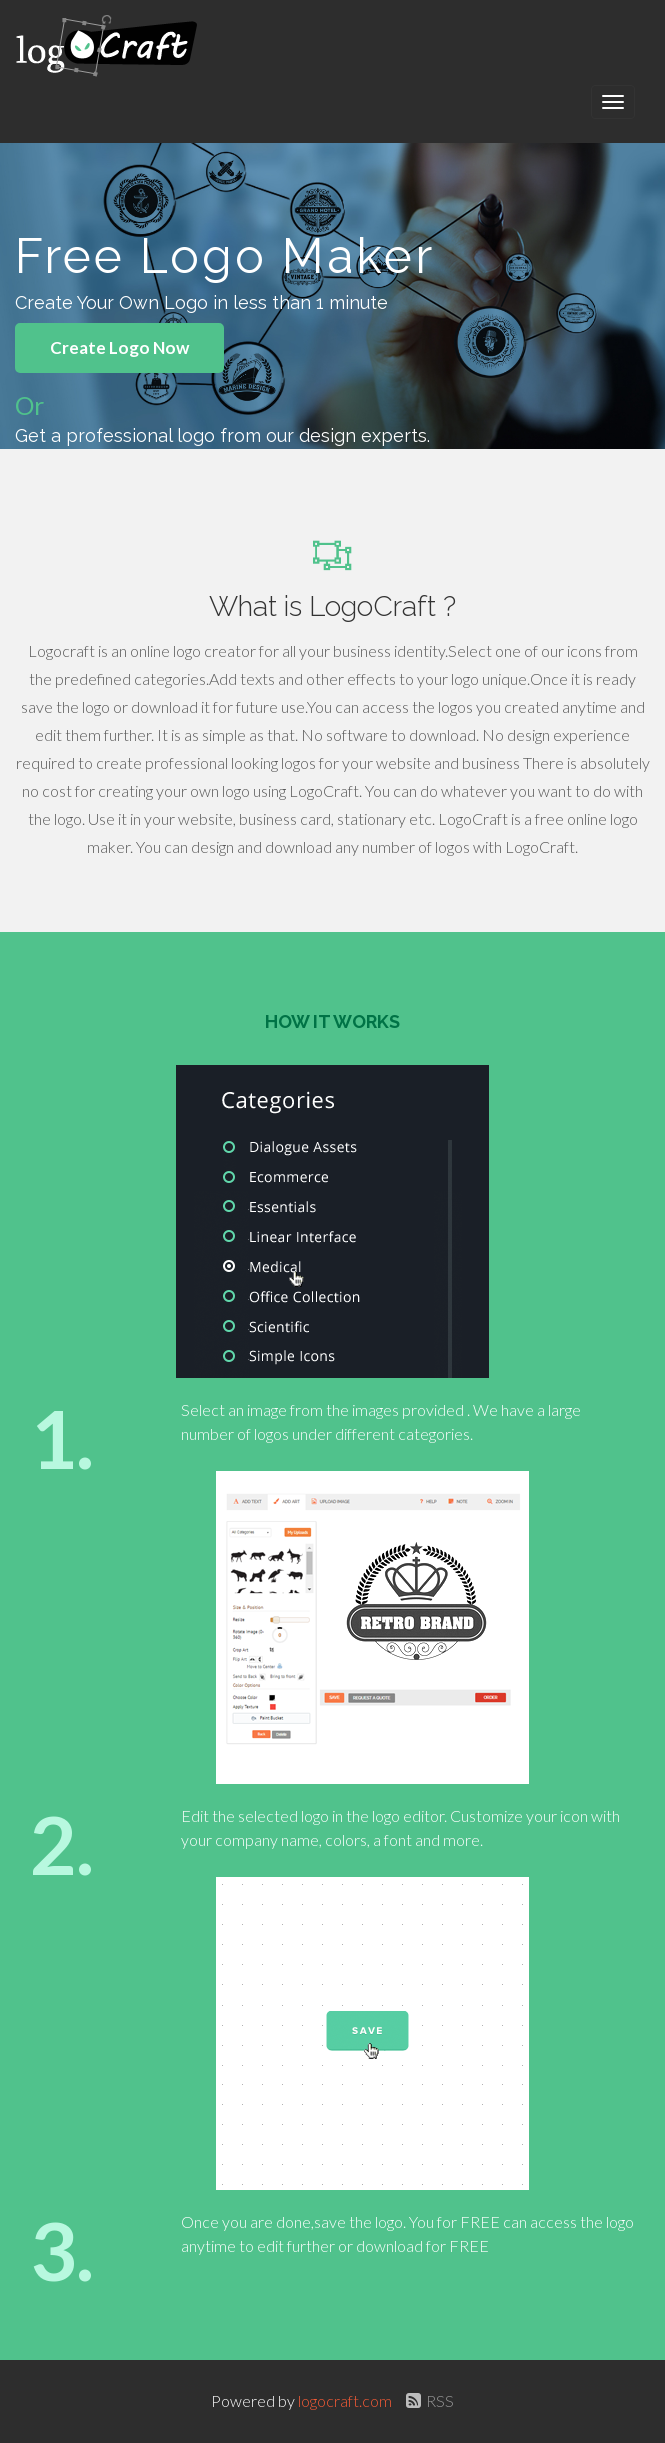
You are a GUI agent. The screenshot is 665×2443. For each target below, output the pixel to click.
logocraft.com (346, 2400)
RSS (427, 2400)
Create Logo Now (119, 347)
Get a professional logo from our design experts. (222, 435)
